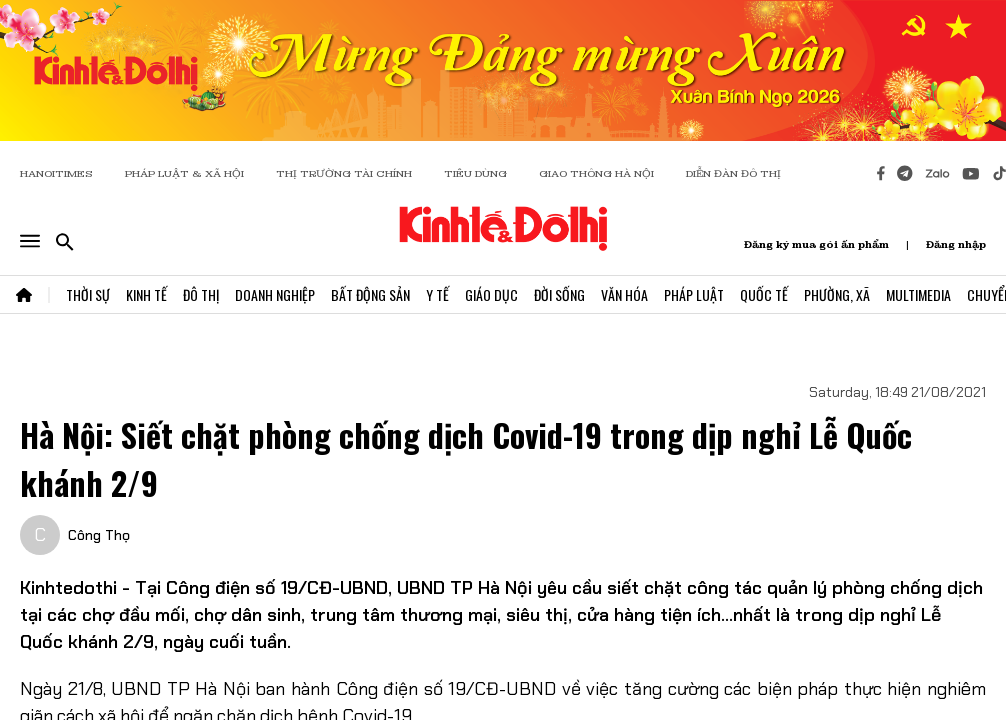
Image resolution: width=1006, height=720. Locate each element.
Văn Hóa (624, 294)
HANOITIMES (56, 173)
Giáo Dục (491, 294)
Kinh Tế (146, 294)
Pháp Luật (694, 294)
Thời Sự (88, 294)
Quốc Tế (764, 294)
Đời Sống (559, 294)
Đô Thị (201, 294)
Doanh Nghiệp (275, 294)
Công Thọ (99, 535)
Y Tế (437, 294)
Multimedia (918, 294)
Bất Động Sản (370, 294)
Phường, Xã (837, 294)
